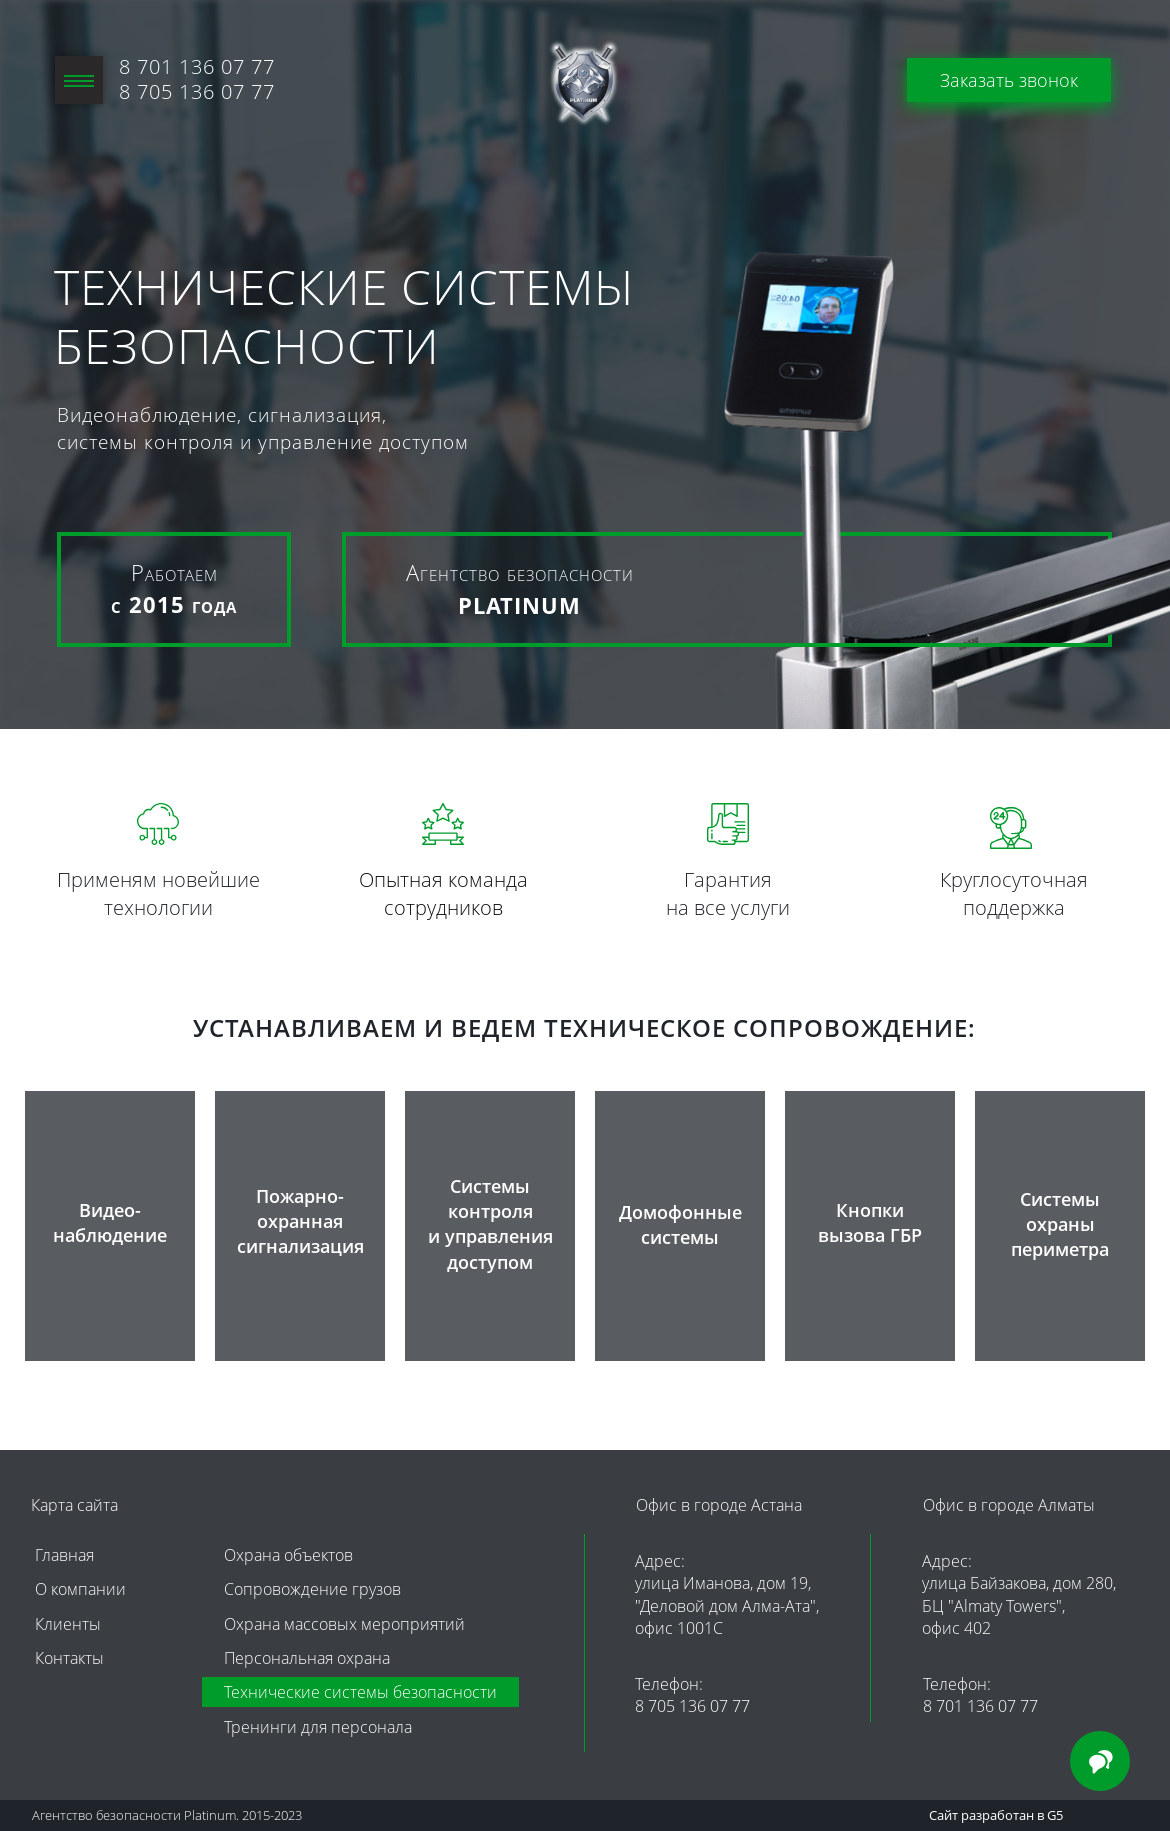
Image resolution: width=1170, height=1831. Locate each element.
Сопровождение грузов (312, 1589)
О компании (80, 1589)
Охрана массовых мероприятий (344, 1624)
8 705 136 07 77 (692, 1706)
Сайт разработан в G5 (996, 1815)
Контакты (69, 1658)
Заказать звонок (1009, 80)
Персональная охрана (307, 1658)
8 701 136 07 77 (197, 66)
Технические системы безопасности (360, 1692)
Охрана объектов (288, 1555)
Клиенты (68, 1624)
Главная (64, 1555)
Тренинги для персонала (318, 1727)
